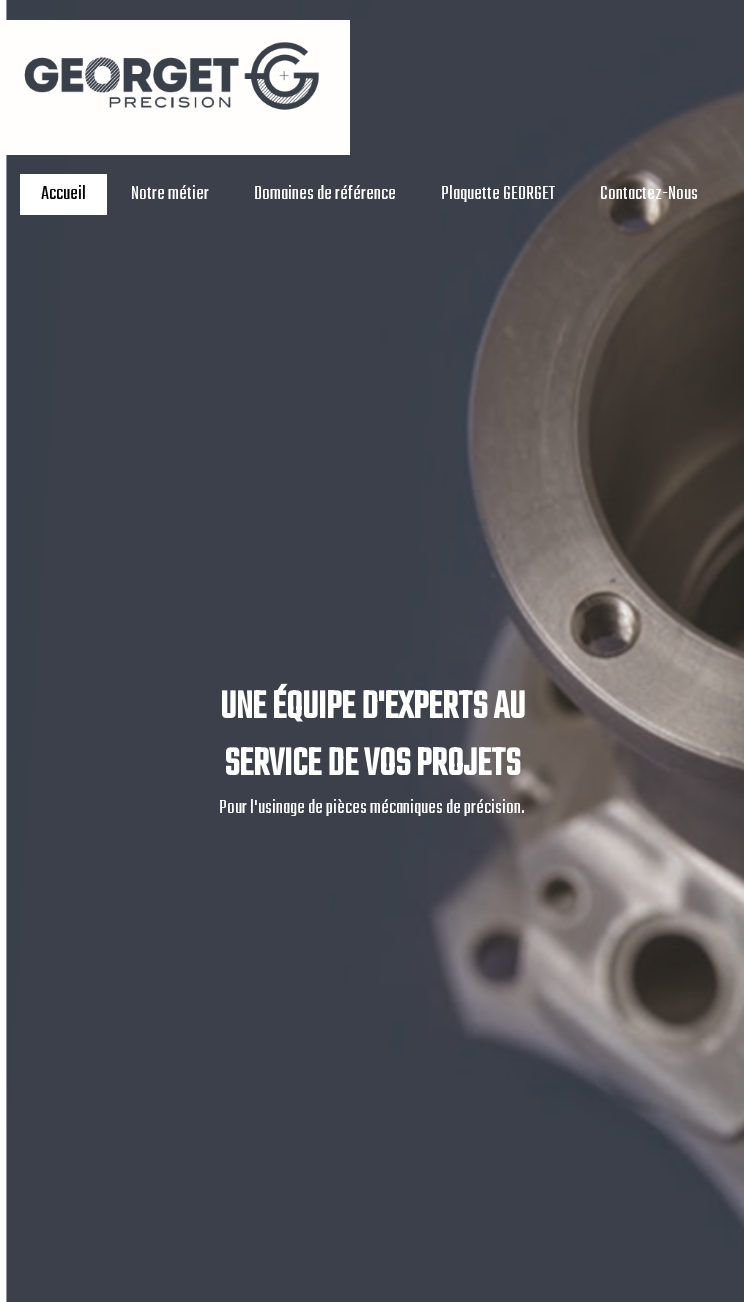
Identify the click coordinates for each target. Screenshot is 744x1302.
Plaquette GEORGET (498, 194)
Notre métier (170, 194)
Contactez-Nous (649, 194)
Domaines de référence (325, 194)
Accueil (63, 194)
